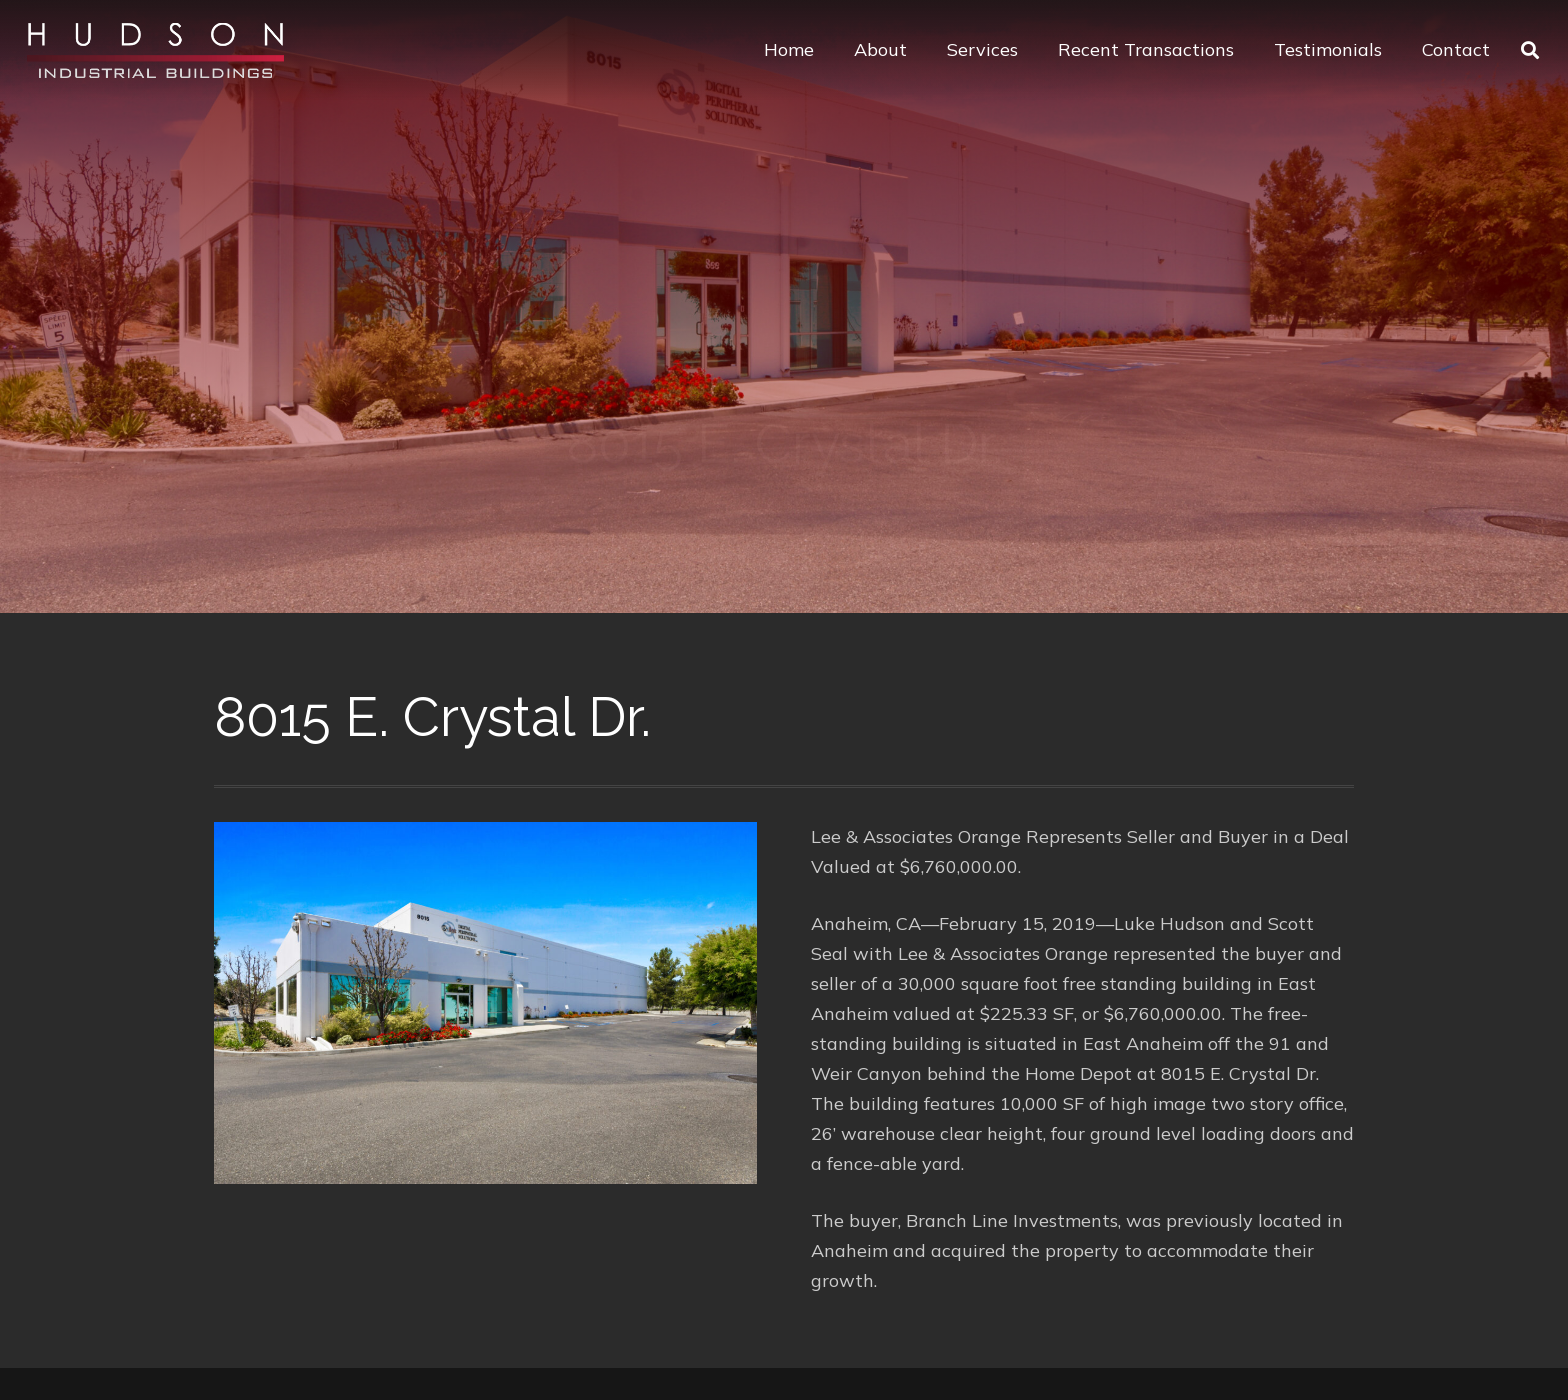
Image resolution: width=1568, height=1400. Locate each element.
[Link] (155, 50)
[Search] (1530, 50)
